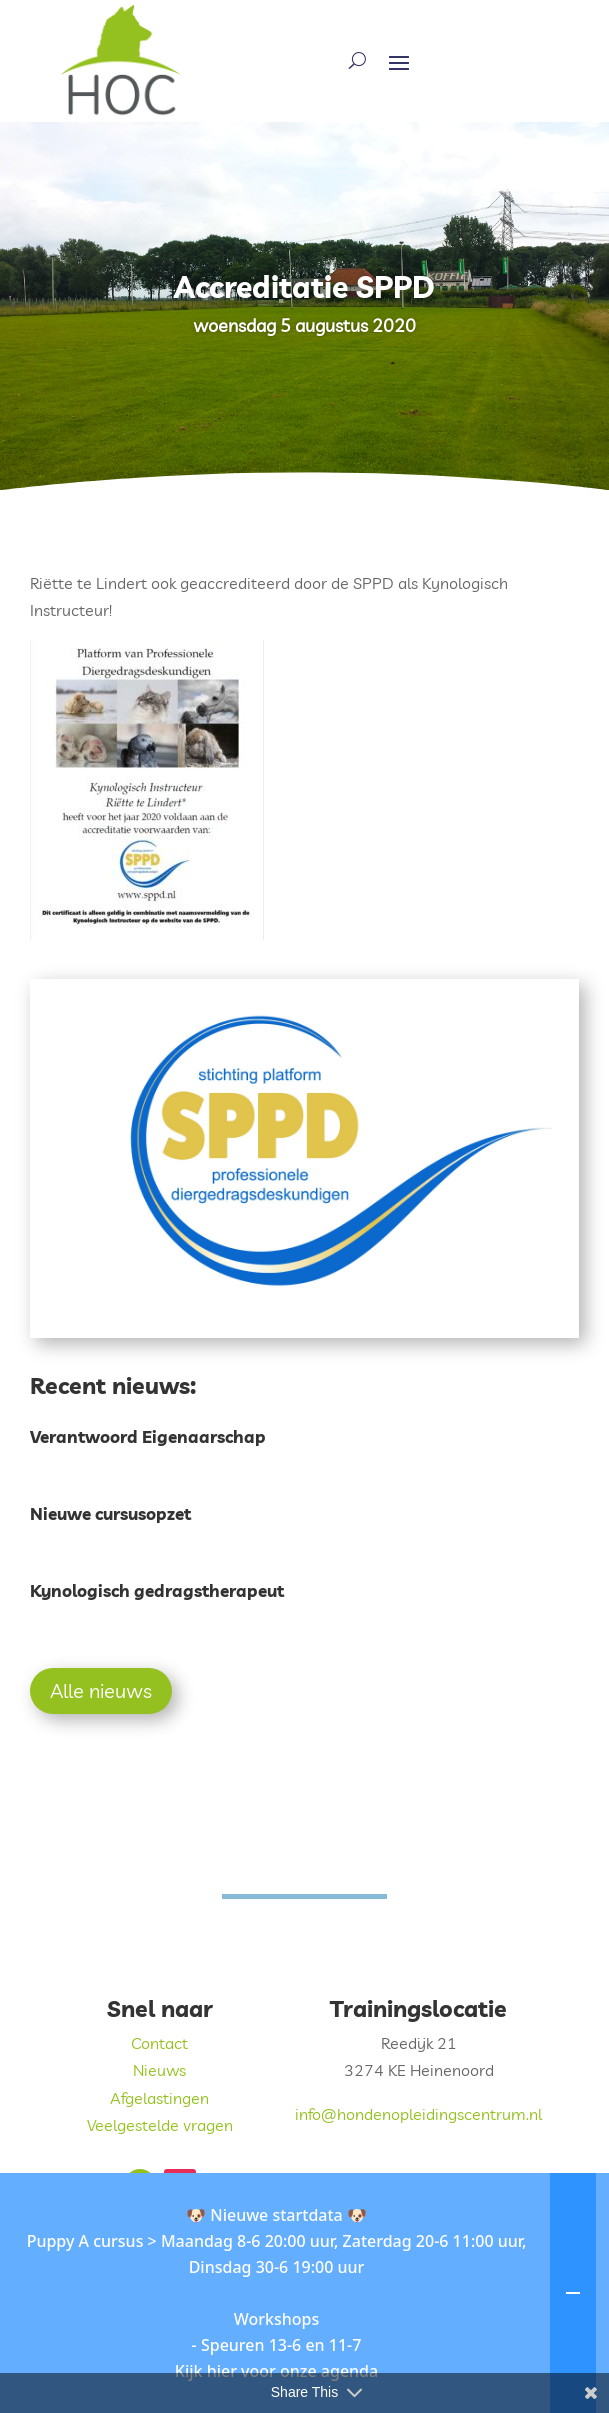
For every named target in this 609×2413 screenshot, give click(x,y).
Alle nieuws (101, 1690)
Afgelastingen (159, 2098)
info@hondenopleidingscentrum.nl (418, 2114)
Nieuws (159, 2070)
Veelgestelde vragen (160, 2125)
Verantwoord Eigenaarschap (148, 1436)
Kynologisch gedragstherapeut (157, 1590)
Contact (159, 2043)
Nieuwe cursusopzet (110, 1513)
